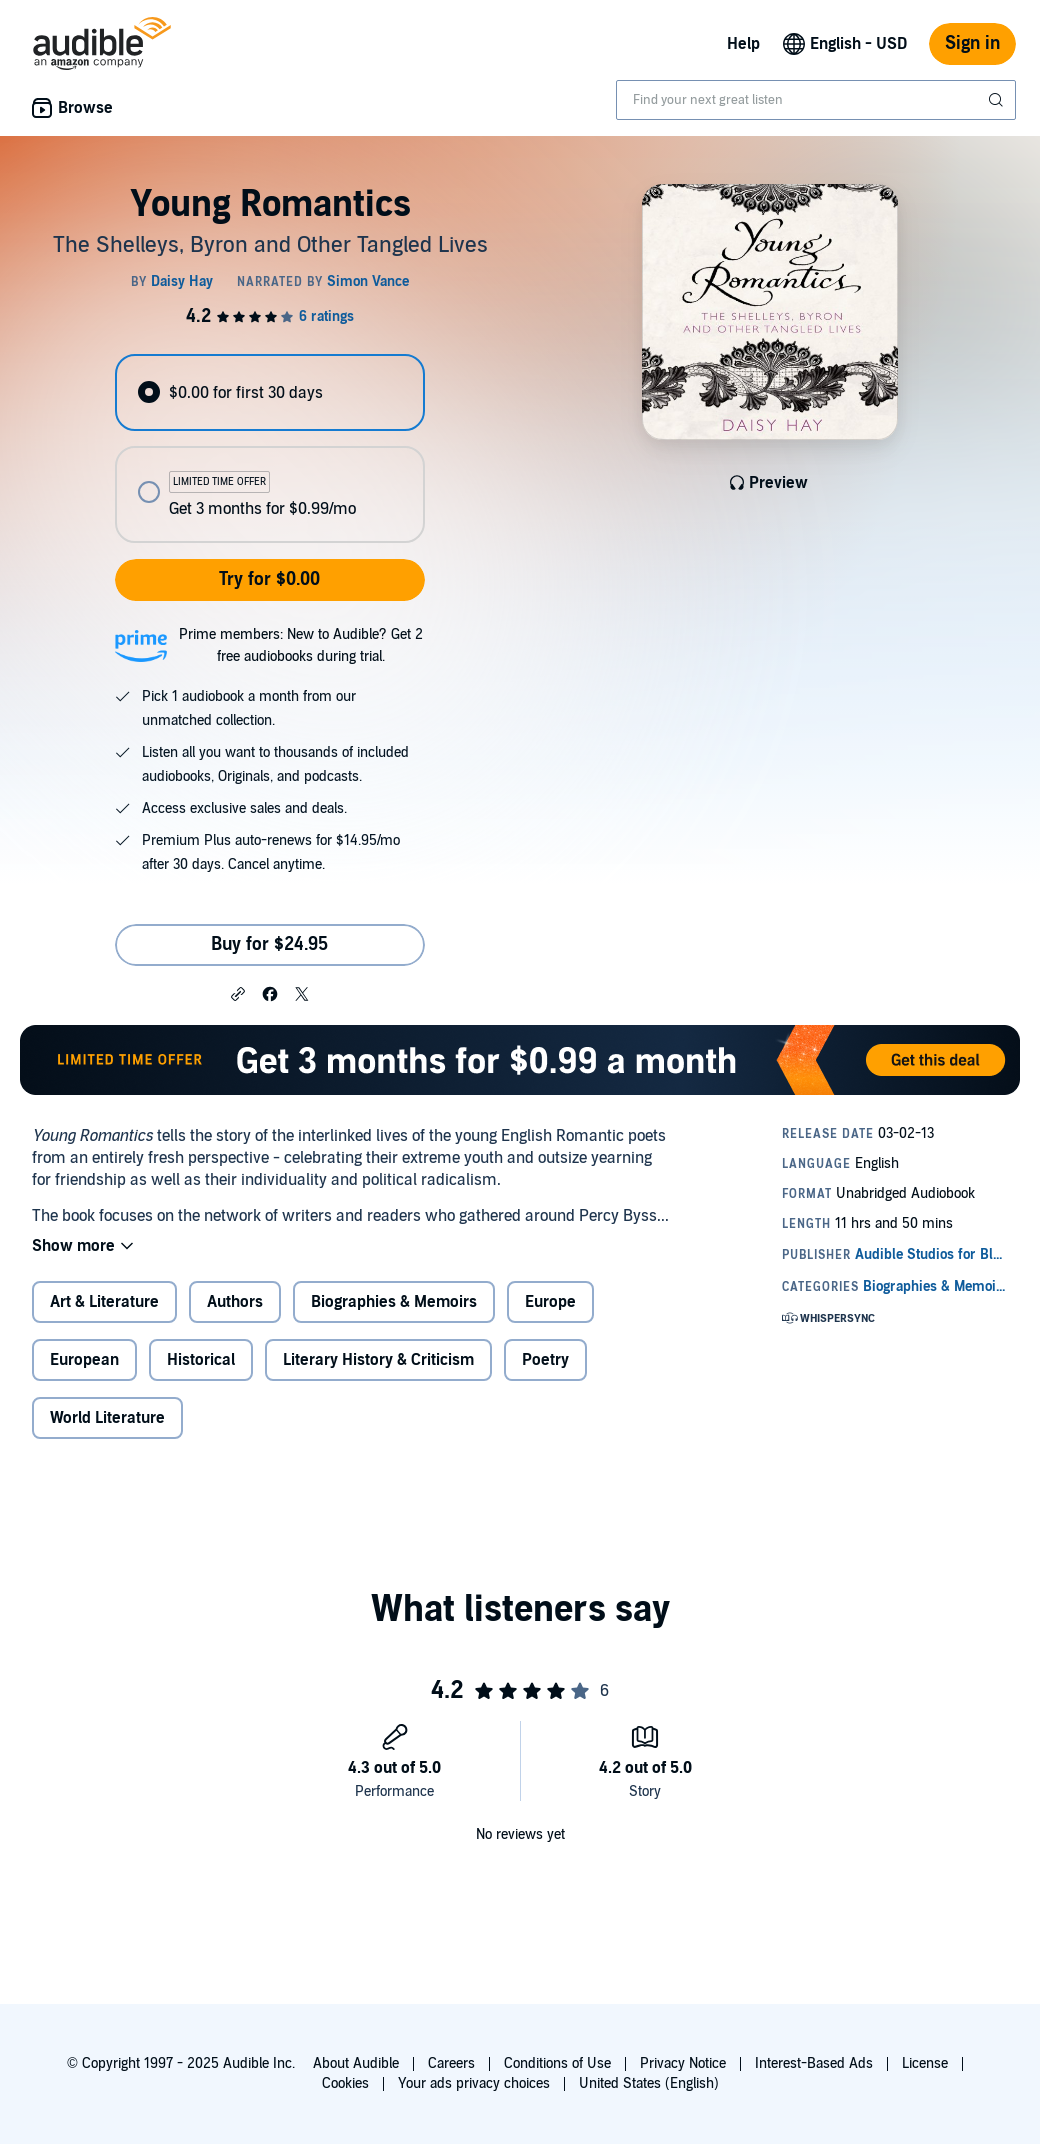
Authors (235, 1302)
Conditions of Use (557, 2063)
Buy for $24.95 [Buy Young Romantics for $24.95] (269, 944)
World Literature (107, 1418)
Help (743, 44)
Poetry (545, 1360)
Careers (451, 2063)
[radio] (269, 392)
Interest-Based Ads (814, 2063)
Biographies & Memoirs (394, 1302)
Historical (201, 1360)
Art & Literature (104, 1302)
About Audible (356, 2063)
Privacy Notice (683, 2063)
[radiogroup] (269, 448)
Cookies (345, 2083)
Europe (550, 1302)
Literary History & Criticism (378, 1360)
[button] (238, 993)
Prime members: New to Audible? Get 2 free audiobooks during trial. (301, 645)
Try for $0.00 (269, 579)
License (925, 2063)
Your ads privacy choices (474, 2083)
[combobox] (816, 100)
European (84, 1360)
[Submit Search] (998, 100)
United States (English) (649, 2083)
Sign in (972, 43)
